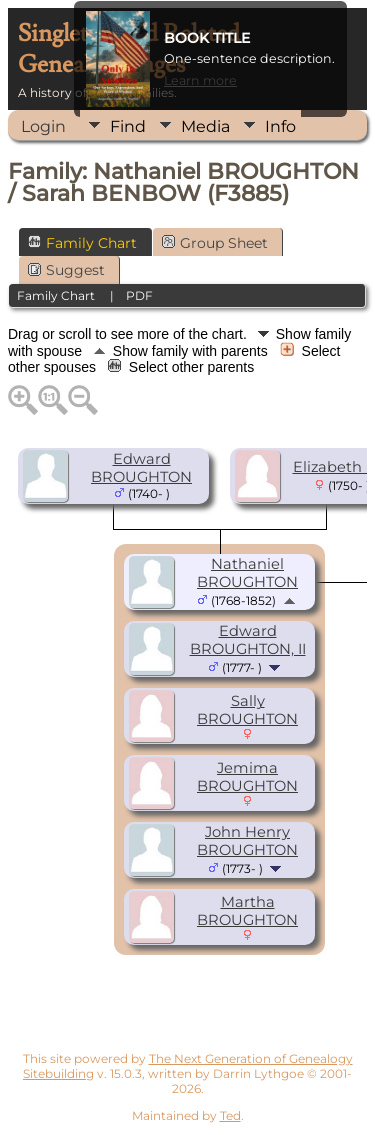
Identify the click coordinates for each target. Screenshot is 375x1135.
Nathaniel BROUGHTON (247, 573)
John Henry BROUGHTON (247, 841)
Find (128, 126)
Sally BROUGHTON (247, 710)
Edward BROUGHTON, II (248, 640)
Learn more (200, 80)
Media (205, 126)
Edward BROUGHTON (141, 468)
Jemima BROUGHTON (247, 777)
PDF (139, 295)
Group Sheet (215, 243)
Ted (230, 1115)
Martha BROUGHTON (247, 911)
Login (43, 126)
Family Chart (82, 243)
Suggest (66, 270)
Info (280, 126)
